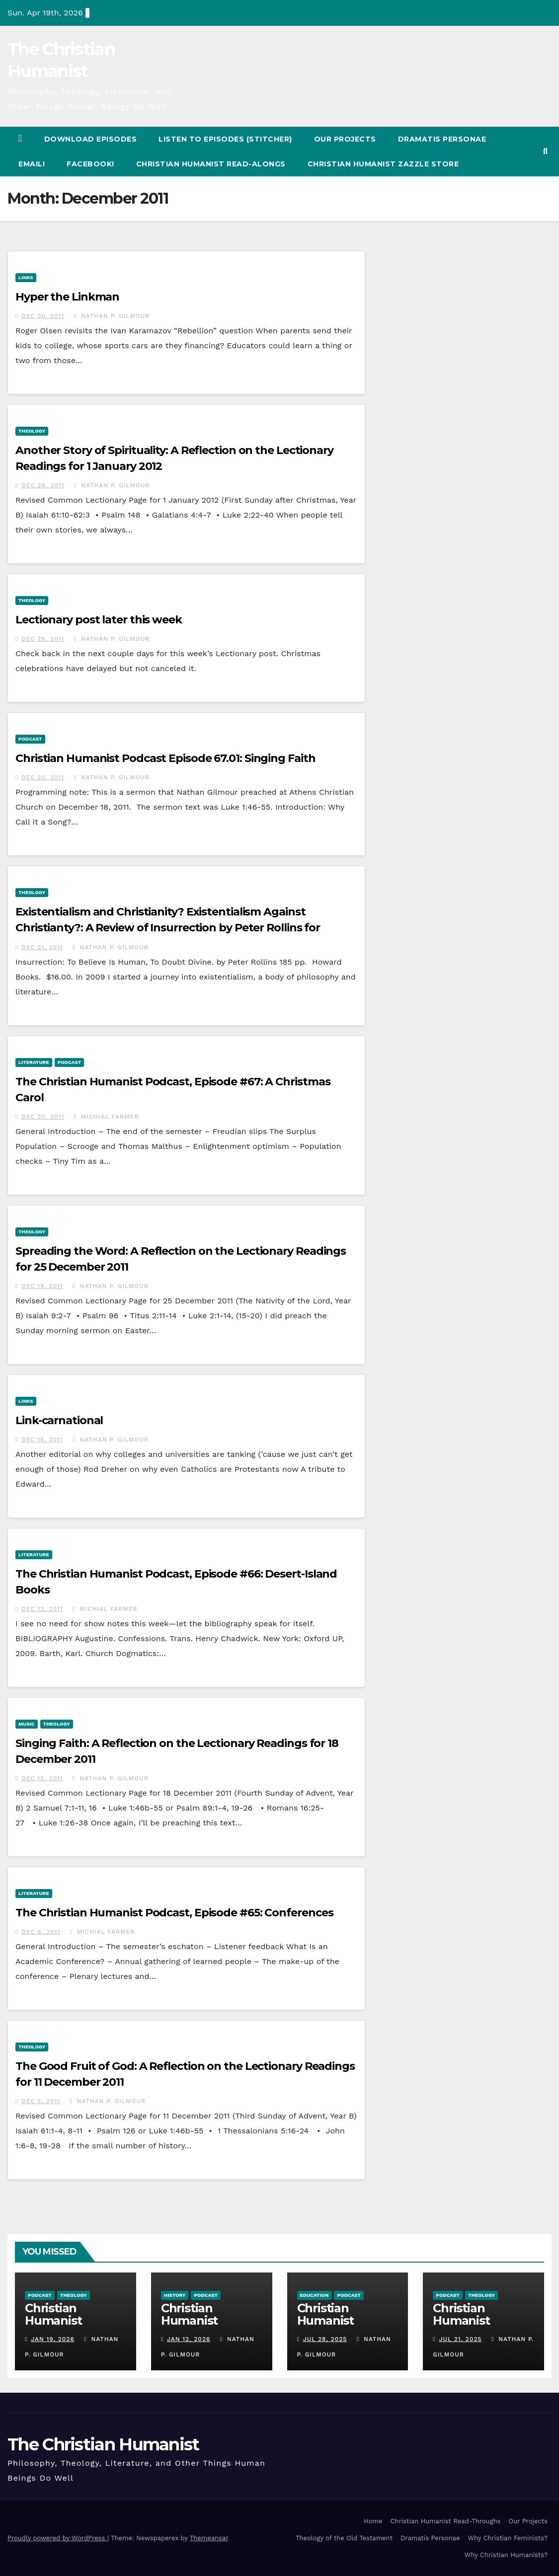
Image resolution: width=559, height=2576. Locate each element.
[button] (545, 151)
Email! (31, 163)
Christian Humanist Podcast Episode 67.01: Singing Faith (165, 758)
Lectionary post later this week (98, 619)
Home (373, 2521)
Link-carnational (59, 1420)
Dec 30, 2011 (42, 315)
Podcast (30, 739)
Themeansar (209, 2538)
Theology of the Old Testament (344, 2538)
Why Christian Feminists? (508, 2538)
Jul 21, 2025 (460, 2339)
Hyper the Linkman (67, 296)
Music (26, 1724)
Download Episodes (90, 139)
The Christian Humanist (103, 2444)
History (175, 2295)
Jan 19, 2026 (52, 2339)
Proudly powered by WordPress (57, 2538)
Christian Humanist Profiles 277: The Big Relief (73, 2326)
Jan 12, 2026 (188, 2339)
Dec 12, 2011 (42, 1778)
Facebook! (90, 163)
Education (314, 2295)
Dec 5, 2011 (40, 2101)
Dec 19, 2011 (42, 1286)
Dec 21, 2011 (42, 947)
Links (25, 277)
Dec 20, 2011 (42, 1116)
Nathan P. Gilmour (112, 315)
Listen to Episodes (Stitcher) (225, 139)
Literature (33, 1062)
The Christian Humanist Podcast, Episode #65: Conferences (174, 1912)
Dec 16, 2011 (42, 1439)
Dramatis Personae (442, 139)
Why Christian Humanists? (506, 2555)
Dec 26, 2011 (42, 638)
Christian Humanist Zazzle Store (383, 163)
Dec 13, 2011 (42, 1608)
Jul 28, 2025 (325, 2339)
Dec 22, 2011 (42, 777)
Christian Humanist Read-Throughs (445, 2521)
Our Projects (345, 139)
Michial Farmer (106, 1116)
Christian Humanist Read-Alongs (211, 163)
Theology (31, 431)
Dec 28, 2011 (42, 485)
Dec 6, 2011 (40, 1931)
